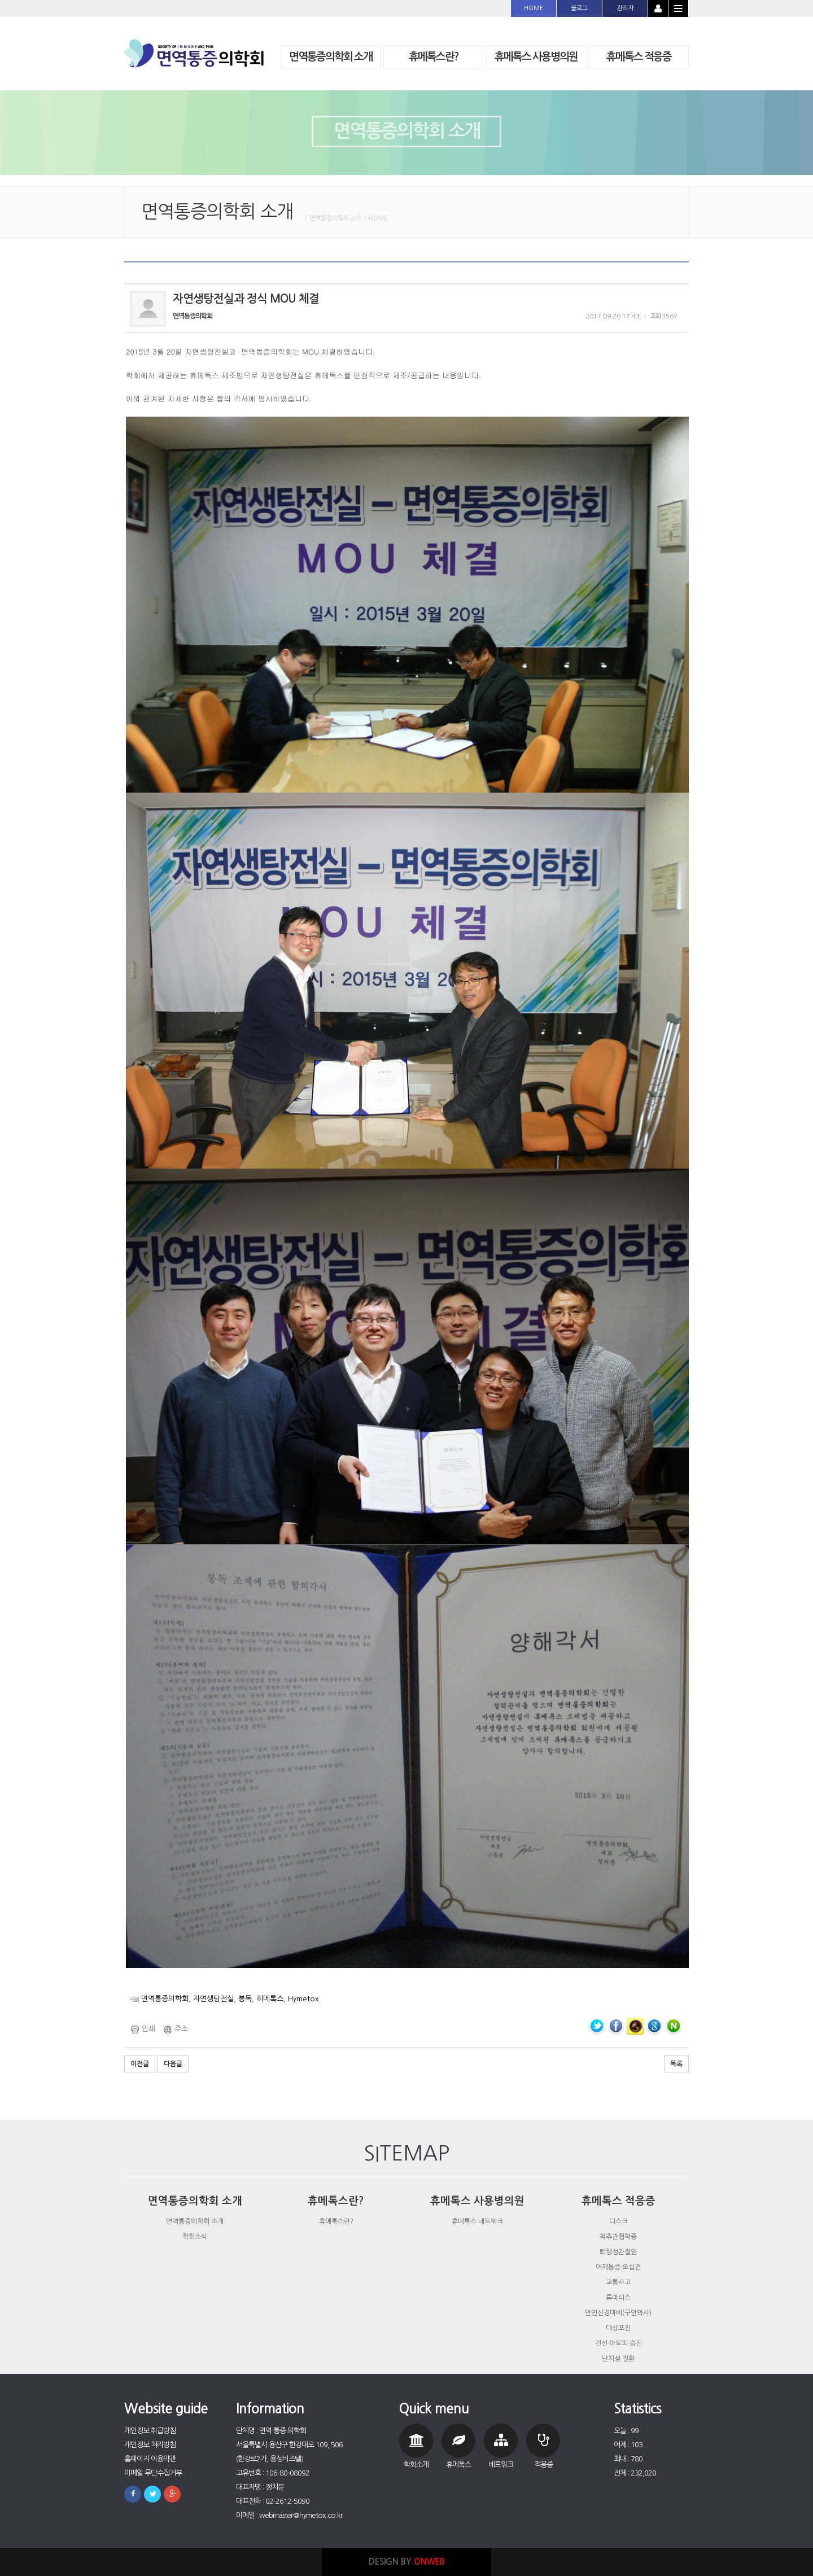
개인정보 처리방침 (150, 2444)
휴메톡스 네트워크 (477, 2221)
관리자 (625, 8)
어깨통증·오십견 (618, 2267)
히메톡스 (269, 1998)
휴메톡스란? (336, 2221)
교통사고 (618, 2282)
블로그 (579, 8)
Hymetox (303, 1998)
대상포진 (618, 2328)
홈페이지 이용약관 (150, 2459)
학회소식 (194, 2236)
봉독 (245, 1998)
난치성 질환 (618, 2358)
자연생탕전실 (213, 1998)
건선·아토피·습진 (618, 2343)
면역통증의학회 (165, 1998)
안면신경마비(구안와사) (618, 2313)
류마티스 (618, 2297)
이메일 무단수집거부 (153, 2473)
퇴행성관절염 (618, 2252)
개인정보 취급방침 (150, 2430)
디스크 (618, 2221)
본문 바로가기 (0, 0)
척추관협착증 (618, 2236)
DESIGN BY (407, 2561)
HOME (533, 8)
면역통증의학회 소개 (195, 2221)
